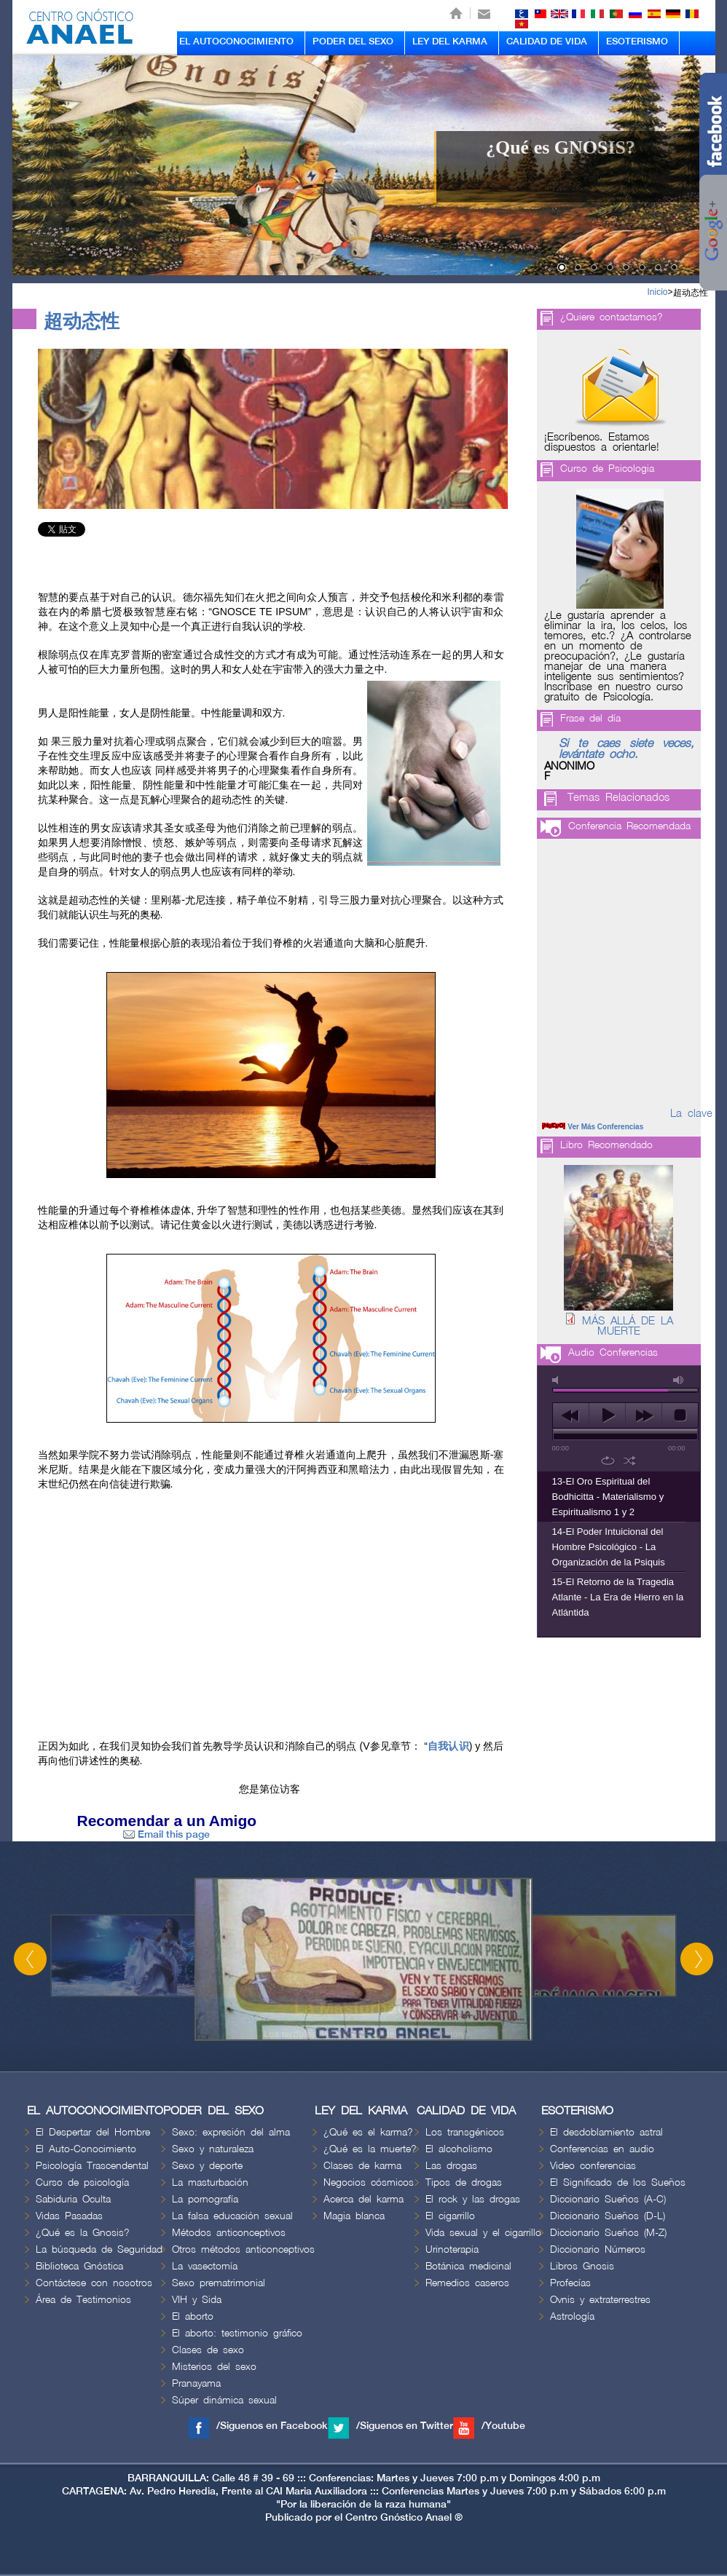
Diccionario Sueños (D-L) (607, 2216)
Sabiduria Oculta (73, 2199)
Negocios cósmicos (368, 2182)
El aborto (192, 2316)
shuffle (630, 1460)
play (607, 1415)
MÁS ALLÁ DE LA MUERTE (627, 1326)
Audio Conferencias (613, 1352)
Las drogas (451, 2165)
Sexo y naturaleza (213, 2149)
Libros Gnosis (582, 2266)
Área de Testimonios (83, 2299)
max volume (679, 1380)
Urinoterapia (452, 2249)
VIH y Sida (196, 2299)
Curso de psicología (82, 2182)
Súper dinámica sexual (224, 2400)
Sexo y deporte (207, 2165)
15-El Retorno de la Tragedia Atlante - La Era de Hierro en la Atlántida (618, 1597)
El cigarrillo (450, 2216)
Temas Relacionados (618, 798)
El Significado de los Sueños (617, 2182)
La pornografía (205, 2199)
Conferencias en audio (602, 2149)
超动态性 (690, 293)
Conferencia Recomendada (629, 826)
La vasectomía (204, 2266)
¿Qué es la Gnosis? (83, 2232)
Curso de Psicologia (607, 468)
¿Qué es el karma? (368, 2132)
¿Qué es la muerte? (370, 2149)
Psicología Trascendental (92, 2165)
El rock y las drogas (472, 2199)
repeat (608, 1460)
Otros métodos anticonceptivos (243, 2249)
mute (558, 1380)
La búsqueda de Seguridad (99, 2249)
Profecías (570, 2283)
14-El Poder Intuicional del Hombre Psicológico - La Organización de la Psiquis (608, 1547)
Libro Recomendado (606, 1145)
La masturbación (210, 2182)
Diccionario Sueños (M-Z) (608, 2232)
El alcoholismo (458, 2149)
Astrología (572, 2316)
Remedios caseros (467, 2283)
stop (680, 1415)
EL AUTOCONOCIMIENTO (236, 41)
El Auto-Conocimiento (86, 2149)
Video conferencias (593, 2165)
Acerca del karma (363, 2199)
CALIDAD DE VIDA (546, 41)
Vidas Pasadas (69, 2216)
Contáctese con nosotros (94, 2283)
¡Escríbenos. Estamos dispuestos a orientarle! (601, 442)
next (643, 1415)
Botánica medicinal (468, 2266)
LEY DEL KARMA (449, 41)
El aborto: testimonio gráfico (237, 2333)
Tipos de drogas (463, 2182)
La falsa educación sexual (232, 2216)
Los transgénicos (464, 2132)
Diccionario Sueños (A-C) (608, 2199)
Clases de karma (362, 2165)
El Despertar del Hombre (93, 2132)
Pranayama (196, 2383)
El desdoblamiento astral (606, 2132)
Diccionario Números (597, 2249)
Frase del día (590, 718)
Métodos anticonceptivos (229, 2232)
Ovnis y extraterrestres (600, 2299)
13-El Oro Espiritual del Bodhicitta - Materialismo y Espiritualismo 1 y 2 (608, 1496)
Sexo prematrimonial (218, 2283)
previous (571, 1415)
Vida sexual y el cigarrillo (483, 2232)
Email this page (166, 1834)
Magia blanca (354, 2216)
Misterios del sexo (214, 2366)
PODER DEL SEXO (353, 41)
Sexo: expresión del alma (231, 2132)
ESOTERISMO (637, 41)
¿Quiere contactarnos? (611, 317)
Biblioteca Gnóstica (79, 2266)
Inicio (657, 292)
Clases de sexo (208, 2350)
